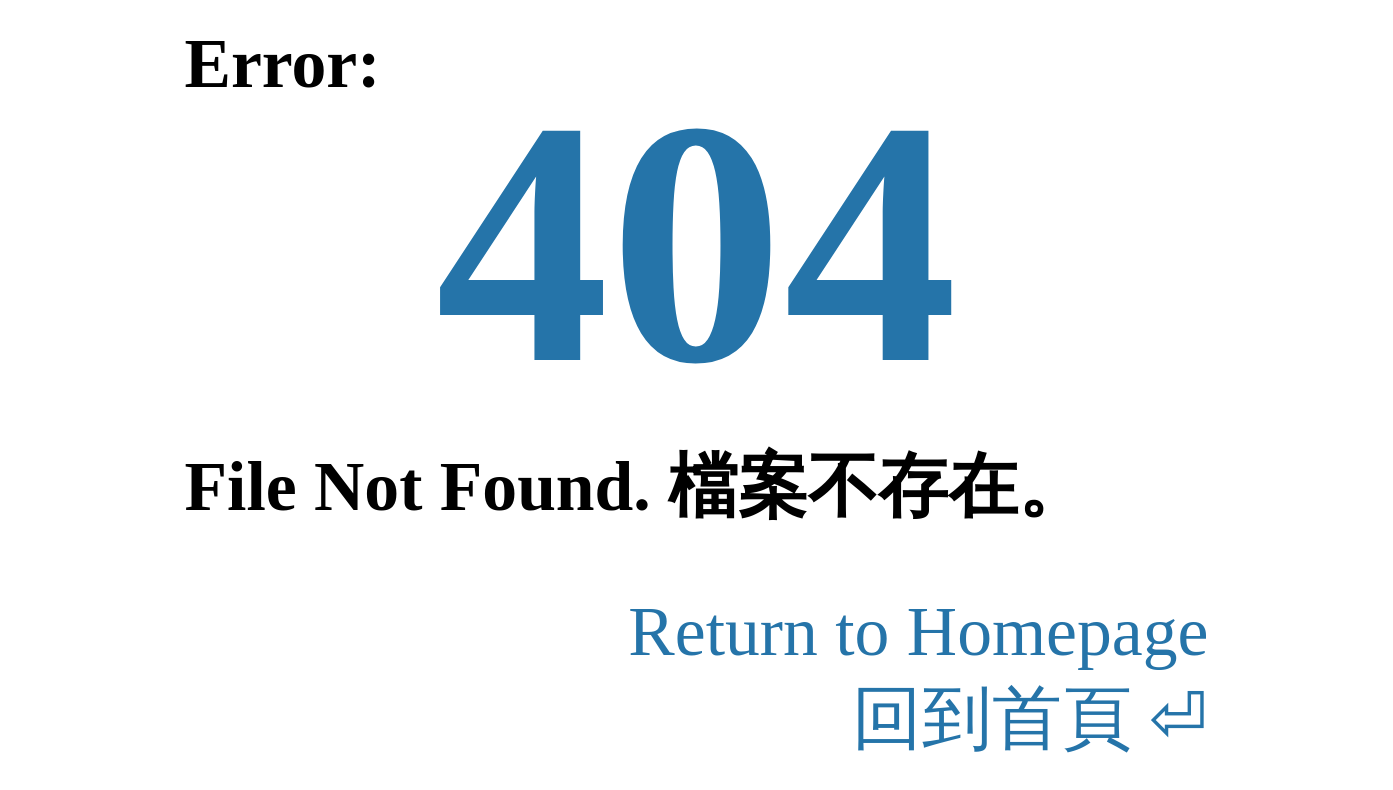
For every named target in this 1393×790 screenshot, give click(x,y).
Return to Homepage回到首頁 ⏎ (918, 675)
